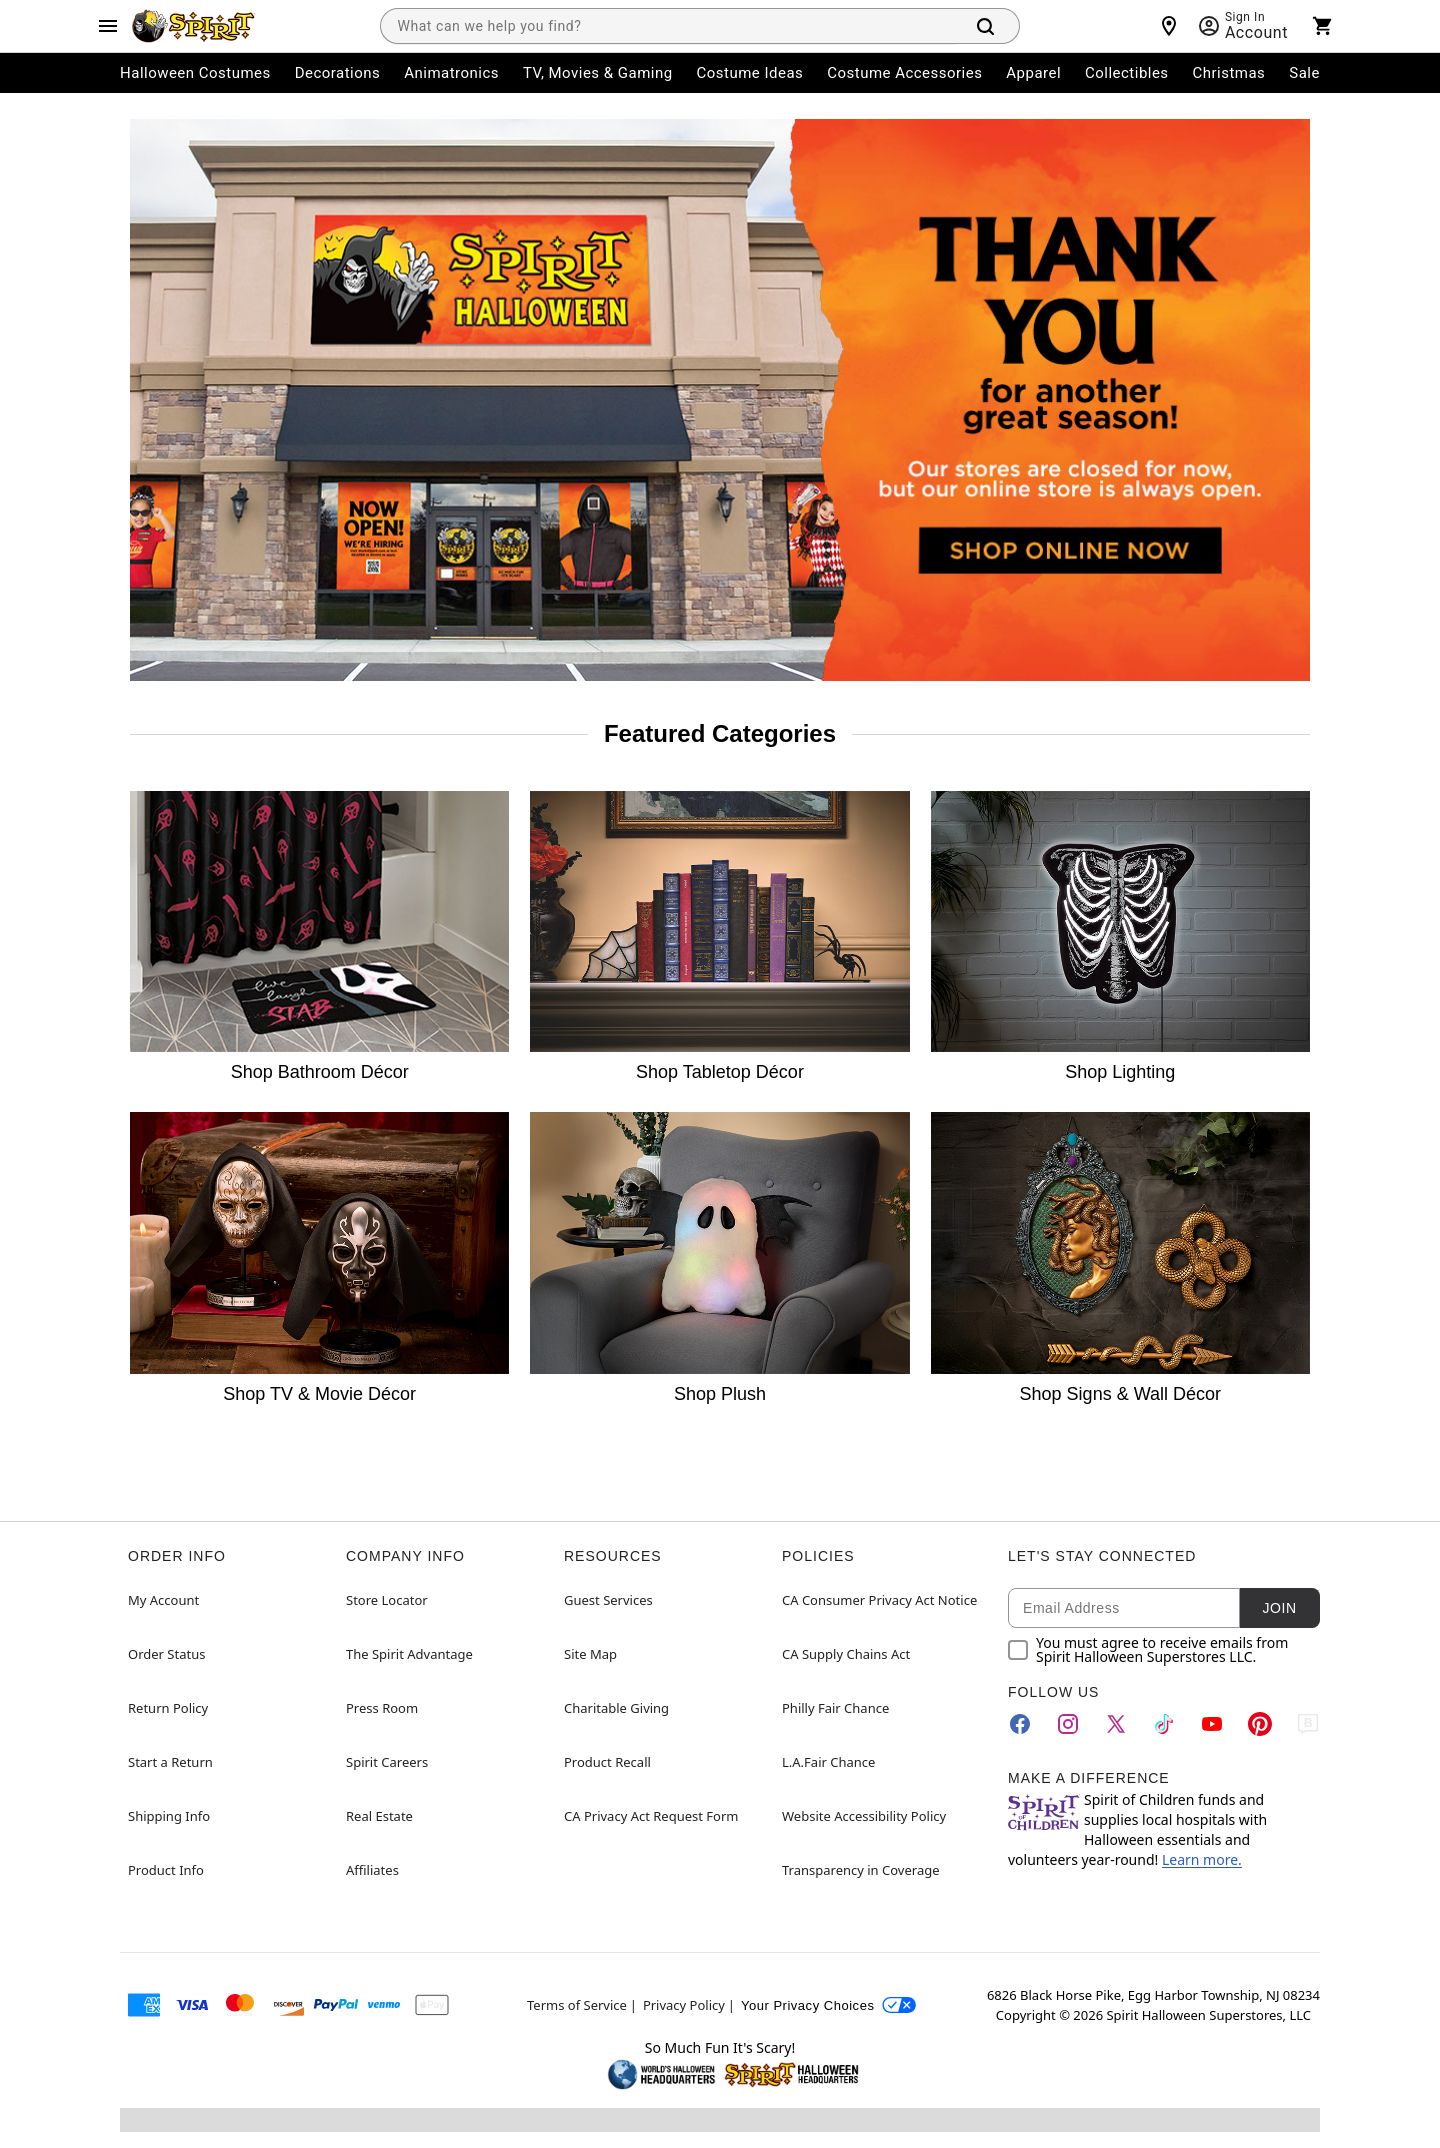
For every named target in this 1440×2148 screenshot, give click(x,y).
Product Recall (607, 1762)
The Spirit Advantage (409, 1654)
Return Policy (168, 1708)
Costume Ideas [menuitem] (750, 73)
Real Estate (379, 1816)
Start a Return (170, 1762)
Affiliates (372, 1870)
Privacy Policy (684, 2005)
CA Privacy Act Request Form (651, 1816)
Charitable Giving (616, 1708)
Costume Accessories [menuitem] (904, 73)
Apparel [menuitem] (1033, 73)
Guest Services (608, 1600)
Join (1279, 1608)
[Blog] (1308, 1724)
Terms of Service (577, 2005)
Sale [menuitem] (1304, 73)
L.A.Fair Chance (828, 1762)
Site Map (590, 1654)
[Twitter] (1116, 1724)
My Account (163, 1600)
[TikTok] (1164, 1724)
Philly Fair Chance (835, 1708)
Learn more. (1202, 1859)
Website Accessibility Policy (864, 1816)
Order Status (166, 1654)
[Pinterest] (1260, 1724)
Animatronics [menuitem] (451, 73)
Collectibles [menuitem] (1127, 73)
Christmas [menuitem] (1229, 73)
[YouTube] (1212, 1724)
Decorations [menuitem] (338, 73)
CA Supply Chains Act (846, 1654)
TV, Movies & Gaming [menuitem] (598, 73)
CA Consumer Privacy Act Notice (879, 1600)
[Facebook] (1020, 1724)
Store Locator (387, 1600)
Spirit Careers (387, 1762)
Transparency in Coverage (861, 1870)
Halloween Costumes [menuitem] (195, 73)
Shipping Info (169, 1816)
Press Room (382, 1708)
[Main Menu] (108, 26)
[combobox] (668, 26)
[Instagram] (1068, 1724)
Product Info (166, 1870)
